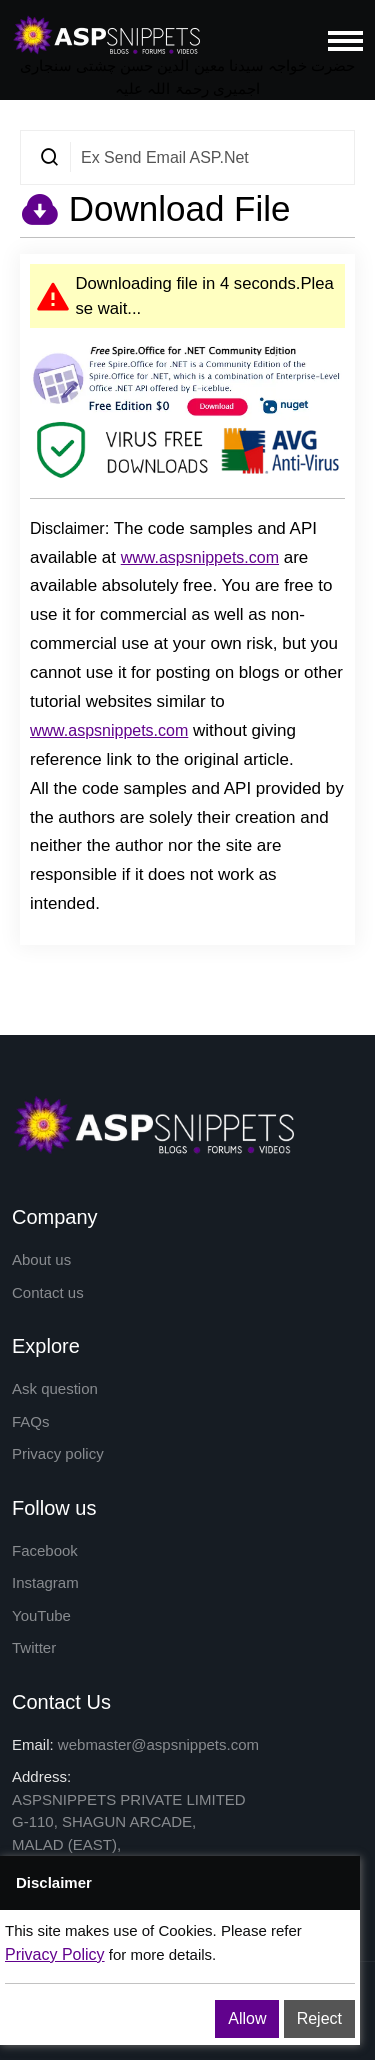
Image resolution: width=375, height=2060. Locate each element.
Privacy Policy (55, 1954)
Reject (319, 2018)
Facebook (45, 1550)
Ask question (55, 1388)
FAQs (31, 1421)
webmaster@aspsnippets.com (158, 1744)
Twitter (34, 1647)
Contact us (48, 1292)
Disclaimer (67, 528)
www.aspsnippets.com (200, 557)
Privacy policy (58, 1453)
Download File (175, 208)
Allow (247, 2018)
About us (41, 1259)
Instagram (45, 1582)
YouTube (41, 1615)
